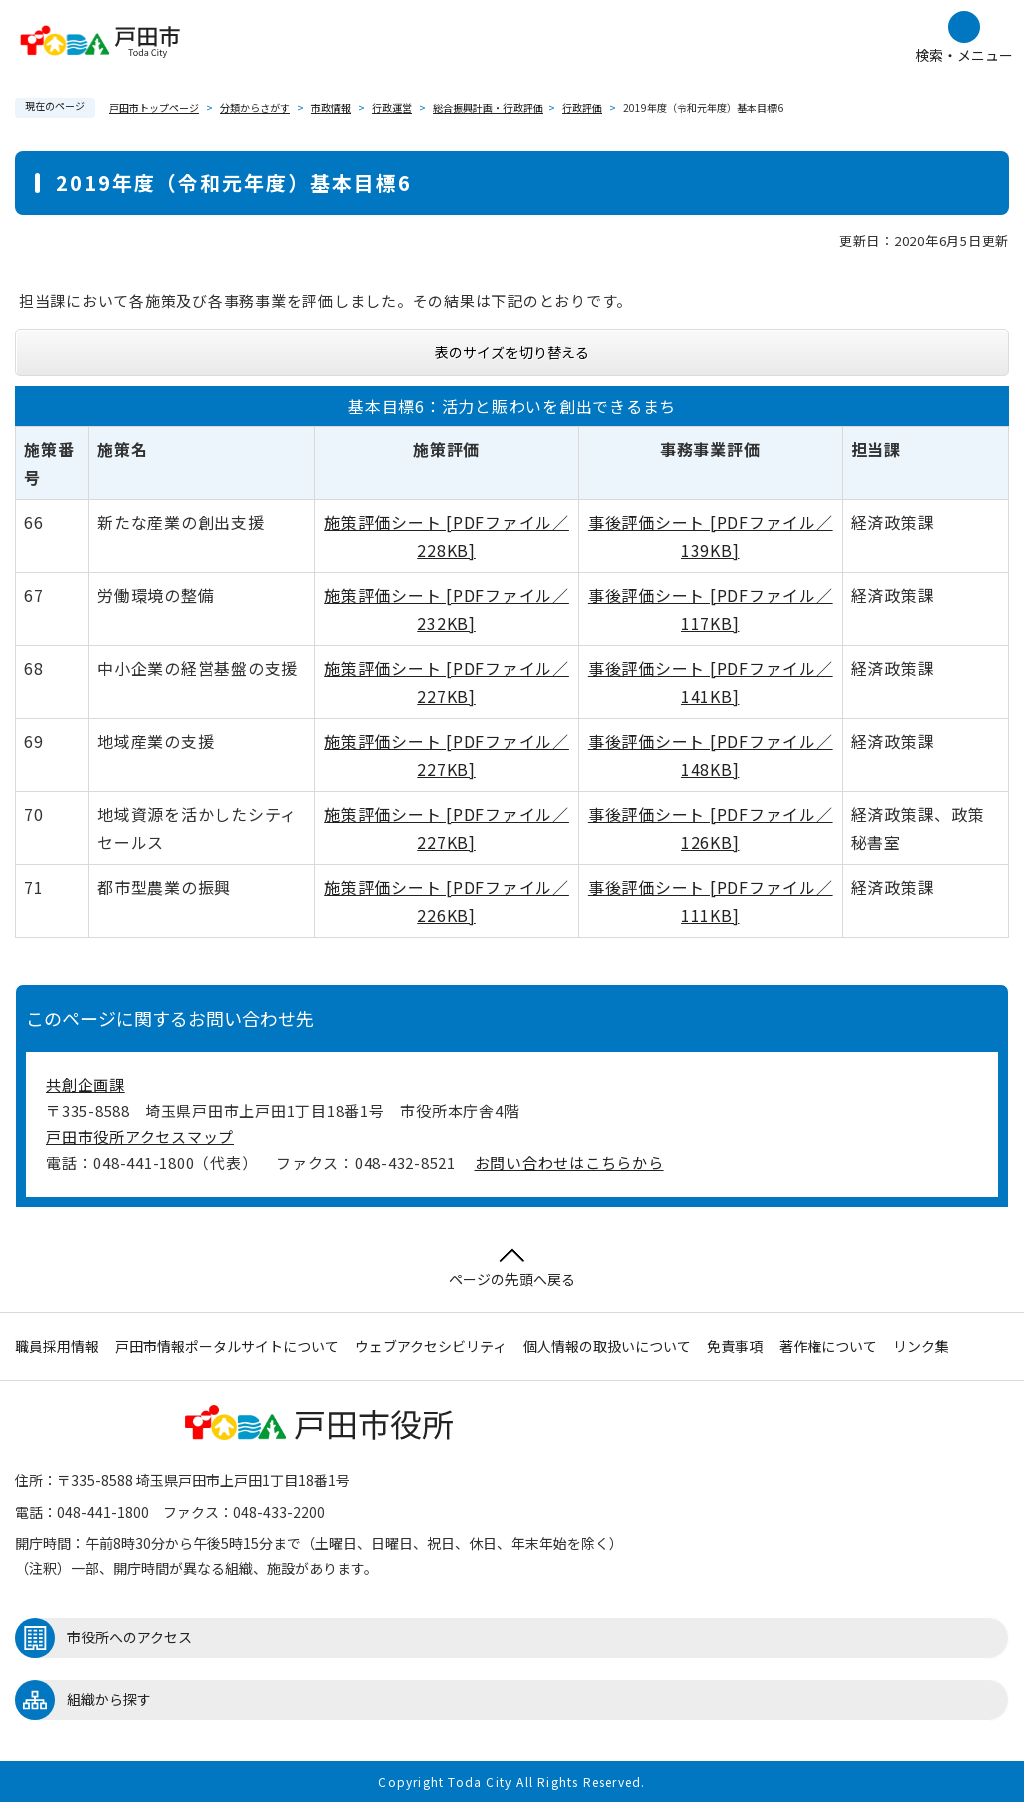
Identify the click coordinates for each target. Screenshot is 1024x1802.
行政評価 (582, 107)
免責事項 (735, 1346)
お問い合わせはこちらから (569, 1162)
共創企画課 (85, 1084)
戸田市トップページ (154, 107)
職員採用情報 (57, 1346)
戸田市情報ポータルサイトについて (227, 1346)
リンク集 (921, 1346)
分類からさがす (255, 107)
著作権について (828, 1346)
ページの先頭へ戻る (512, 1268)
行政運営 (392, 107)
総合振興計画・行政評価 (488, 107)
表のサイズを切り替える (512, 352)
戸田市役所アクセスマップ (140, 1136)
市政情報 (331, 107)
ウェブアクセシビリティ (431, 1346)
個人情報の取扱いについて (607, 1346)
